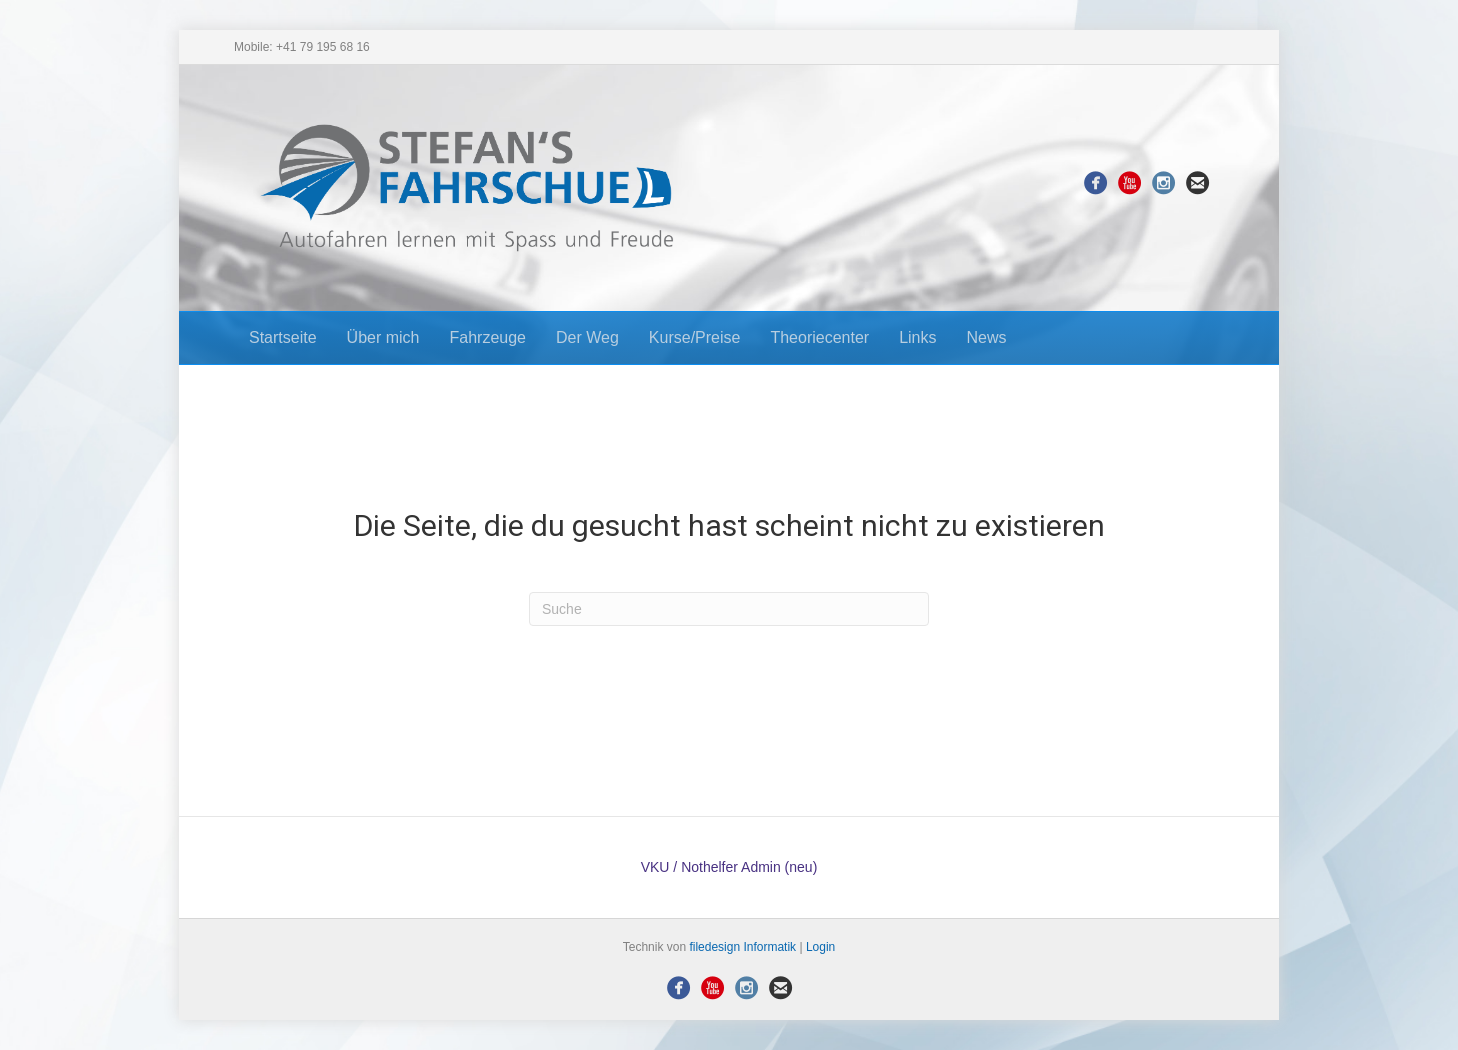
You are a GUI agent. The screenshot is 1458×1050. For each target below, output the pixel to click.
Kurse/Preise (695, 337)
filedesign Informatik (742, 947)
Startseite (283, 337)
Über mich (383, 337)
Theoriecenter (819, 337)
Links (917, 337)
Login (820, 947)
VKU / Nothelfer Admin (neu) (729, 867)
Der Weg (587, 337)
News (987, 337)
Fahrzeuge (488, 337)
